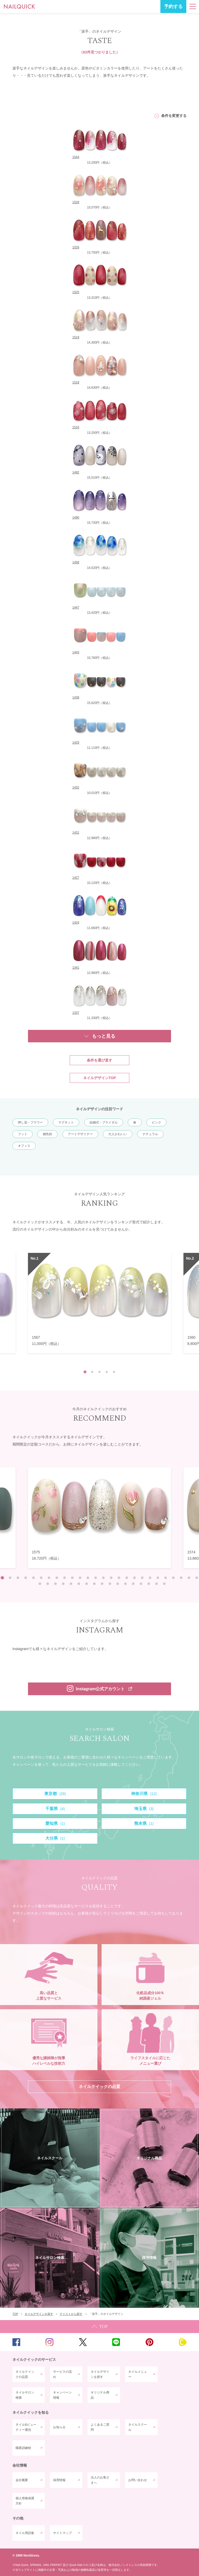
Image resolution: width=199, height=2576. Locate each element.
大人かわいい (117, 1134)
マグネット (66, 1122)
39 (133, 1583)
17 (126, 1577)
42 (156, 1583)
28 (47, 1583)
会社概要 (22, 2480)
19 (142, 1577)
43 (164, 1583)
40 (141, 1583)
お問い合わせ (137, 2480)
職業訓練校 (23, 2448)
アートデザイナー (80, 1134)
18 (134, 1577)
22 (165, 1577)
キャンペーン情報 (62, 2395)
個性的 (47, 1134)
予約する (173, 6)
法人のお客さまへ (100, 2480)
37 (117, 1583)
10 (72, 1577)
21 (158, 1577)
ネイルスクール (137, 2427)
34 (94, 1583)
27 (40, 1583)
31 (71, 1583)
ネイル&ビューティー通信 (26, 2427)
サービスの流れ (62, 2374)
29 (55, 1583)
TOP (99, 2326)
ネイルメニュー (137, 2374)
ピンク (156, 1122)
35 (102, 1583)
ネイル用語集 (25, 2533)
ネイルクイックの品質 (25, 2374)
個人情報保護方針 (25, 2500)
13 (95, 1577)
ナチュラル (150, 1134)
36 (110, 1583)
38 (125, 1583)
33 (86, 1583)
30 (63, 1583)
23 (173, 1577)
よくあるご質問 (100, 2427)
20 (150, 1577)
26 (196, 1577)
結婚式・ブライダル (104, 1122)
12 (88, 1577)
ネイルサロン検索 (25, 2395)
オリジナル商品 (100, 2395)
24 (181, 1577)
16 (119, 1577)
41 (148, 1583)
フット (22, 1134)
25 (189, 1577)
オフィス (24, 1146)
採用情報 (59, 2480)
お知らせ (59, 2427)
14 (103, 1577)
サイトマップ (62, 2533)
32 (78, 1583)
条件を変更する (174, 116)
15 (111, 1577)
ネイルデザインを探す (100, 2374)
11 (80, 1577)
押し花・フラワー (30, 1122)
